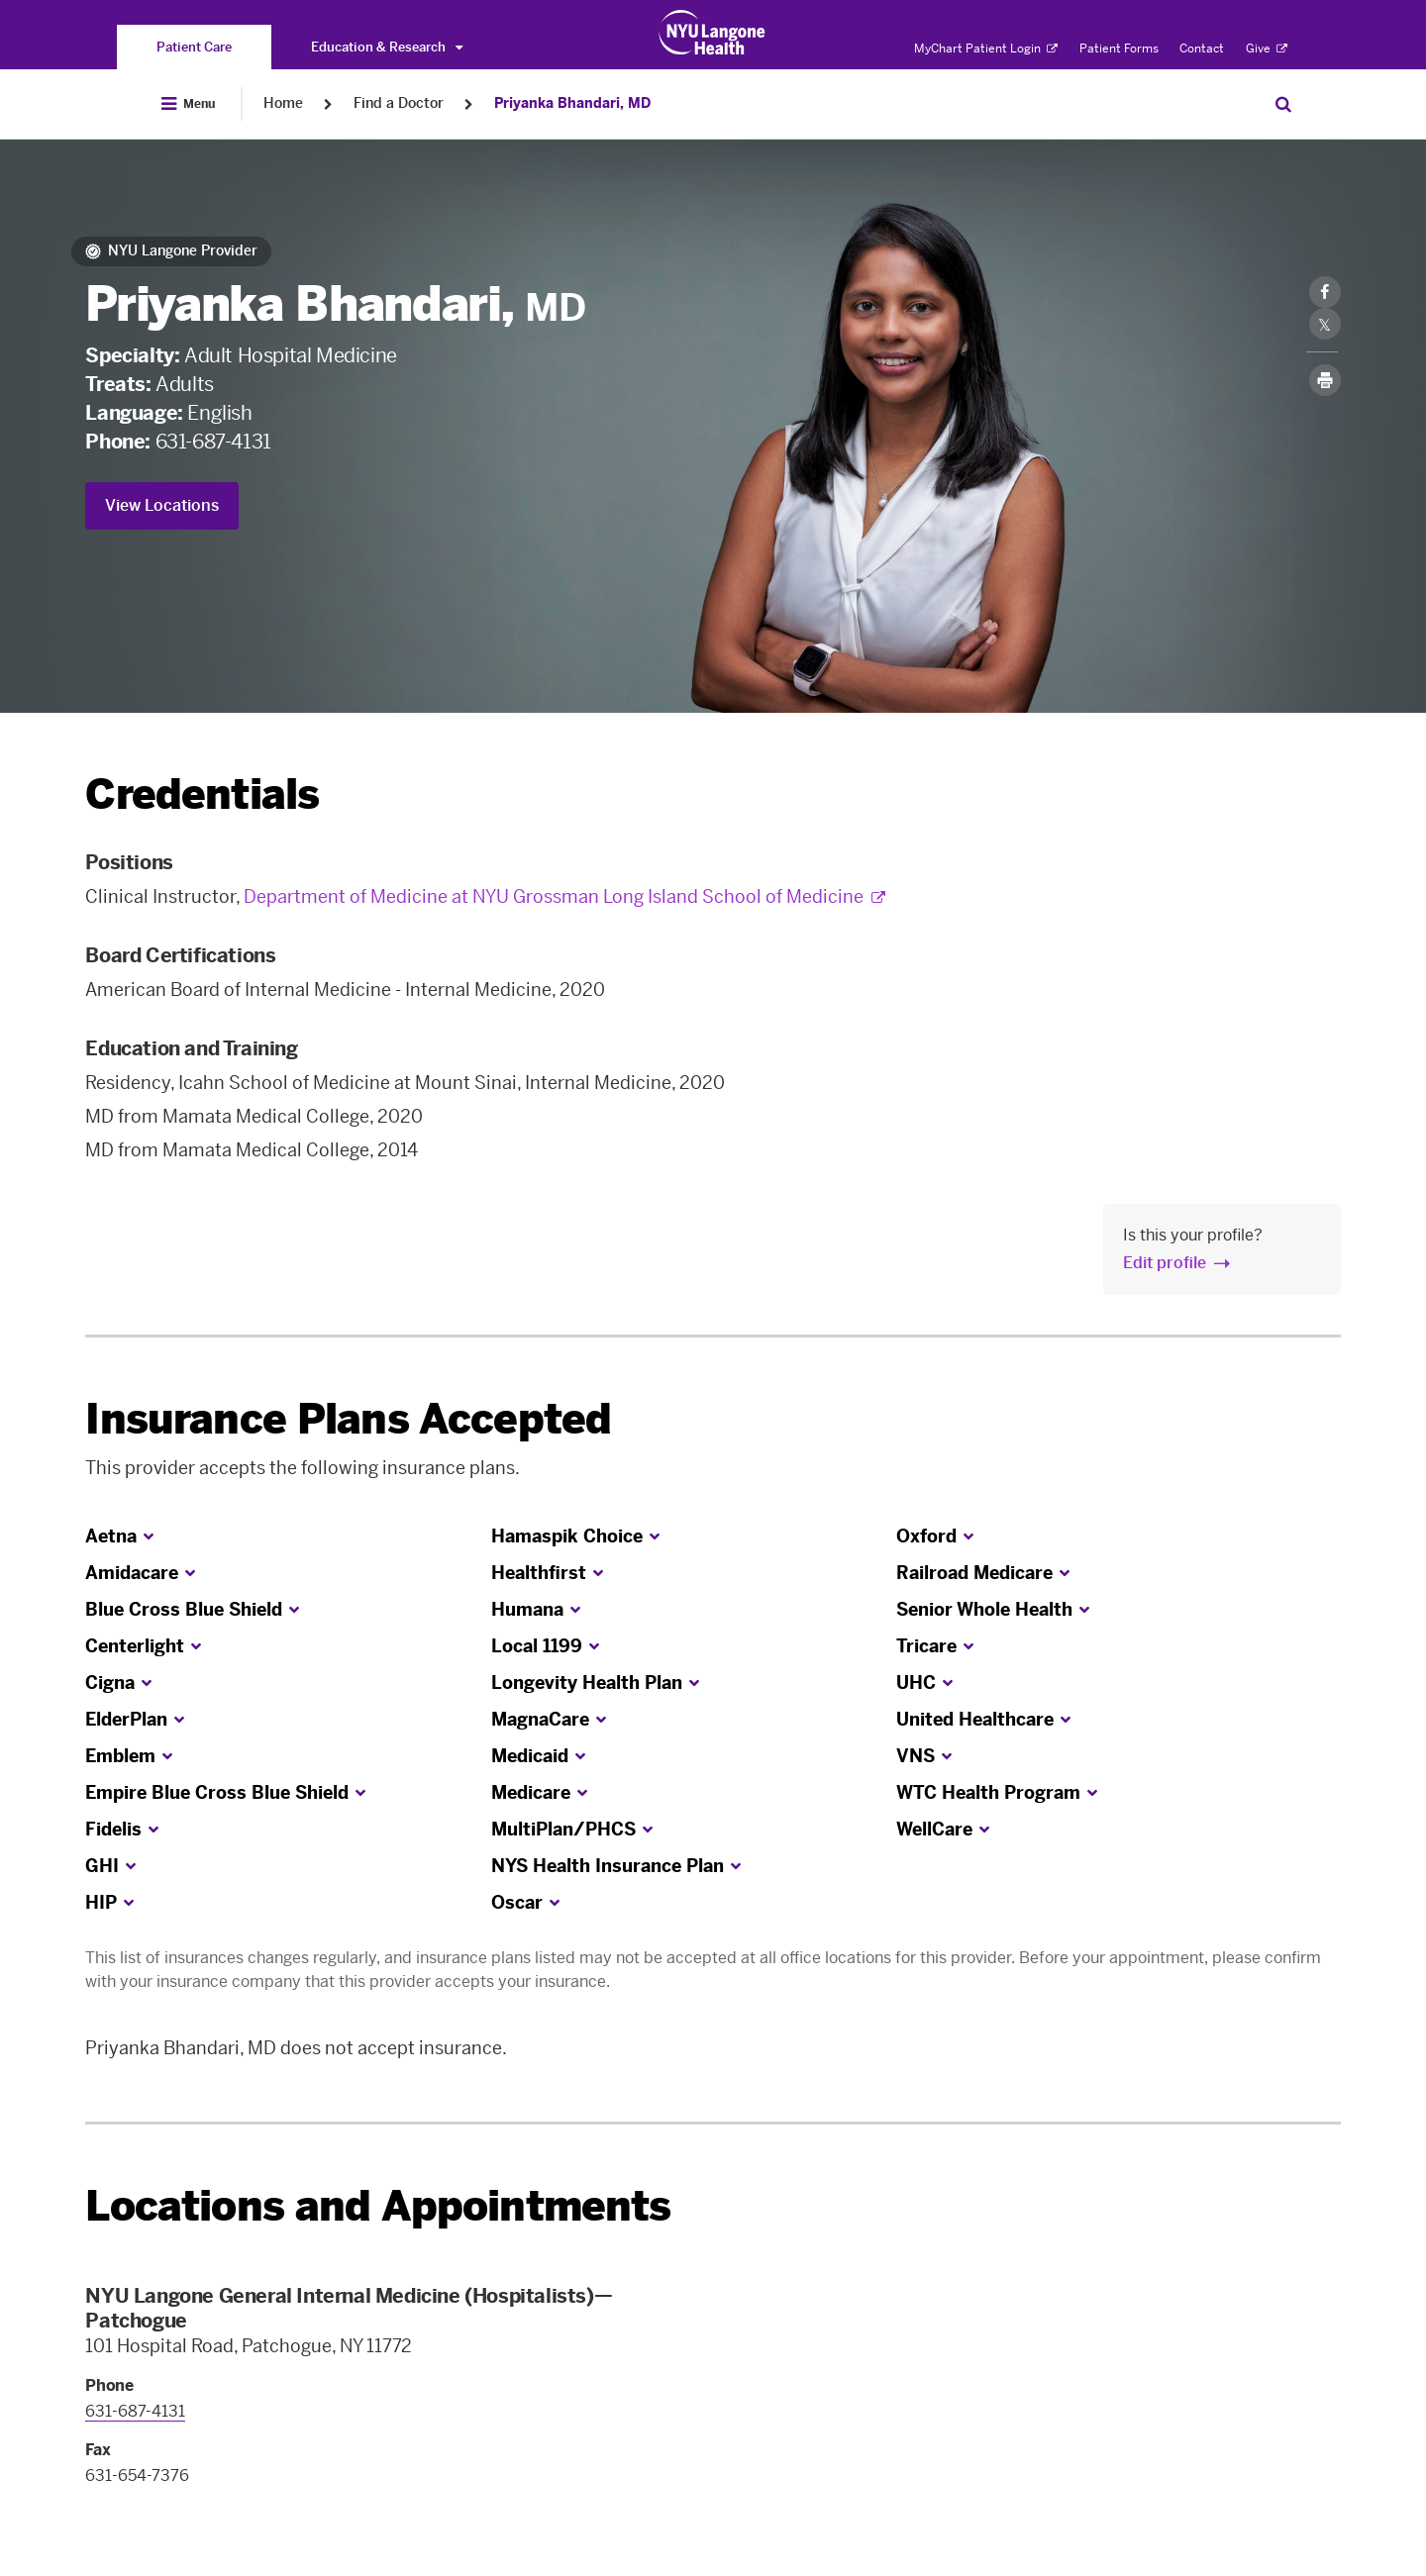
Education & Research (386, 47)
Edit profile (1164, 1262)
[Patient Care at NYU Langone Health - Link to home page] (712, 32)
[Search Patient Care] (1283, 104)
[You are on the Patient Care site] (194, 47)
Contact (1201, 48)
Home (283, 103)
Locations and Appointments (377, 2206)
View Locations (162, 505)
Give (1266, 48)
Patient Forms (1119, 48)
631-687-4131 (213, 441)
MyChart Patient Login (986, 48)
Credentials (202, 794)
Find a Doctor (399, 103)
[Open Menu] (188, 104)
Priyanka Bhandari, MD (572, 103)
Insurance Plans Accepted (348, 1419)
